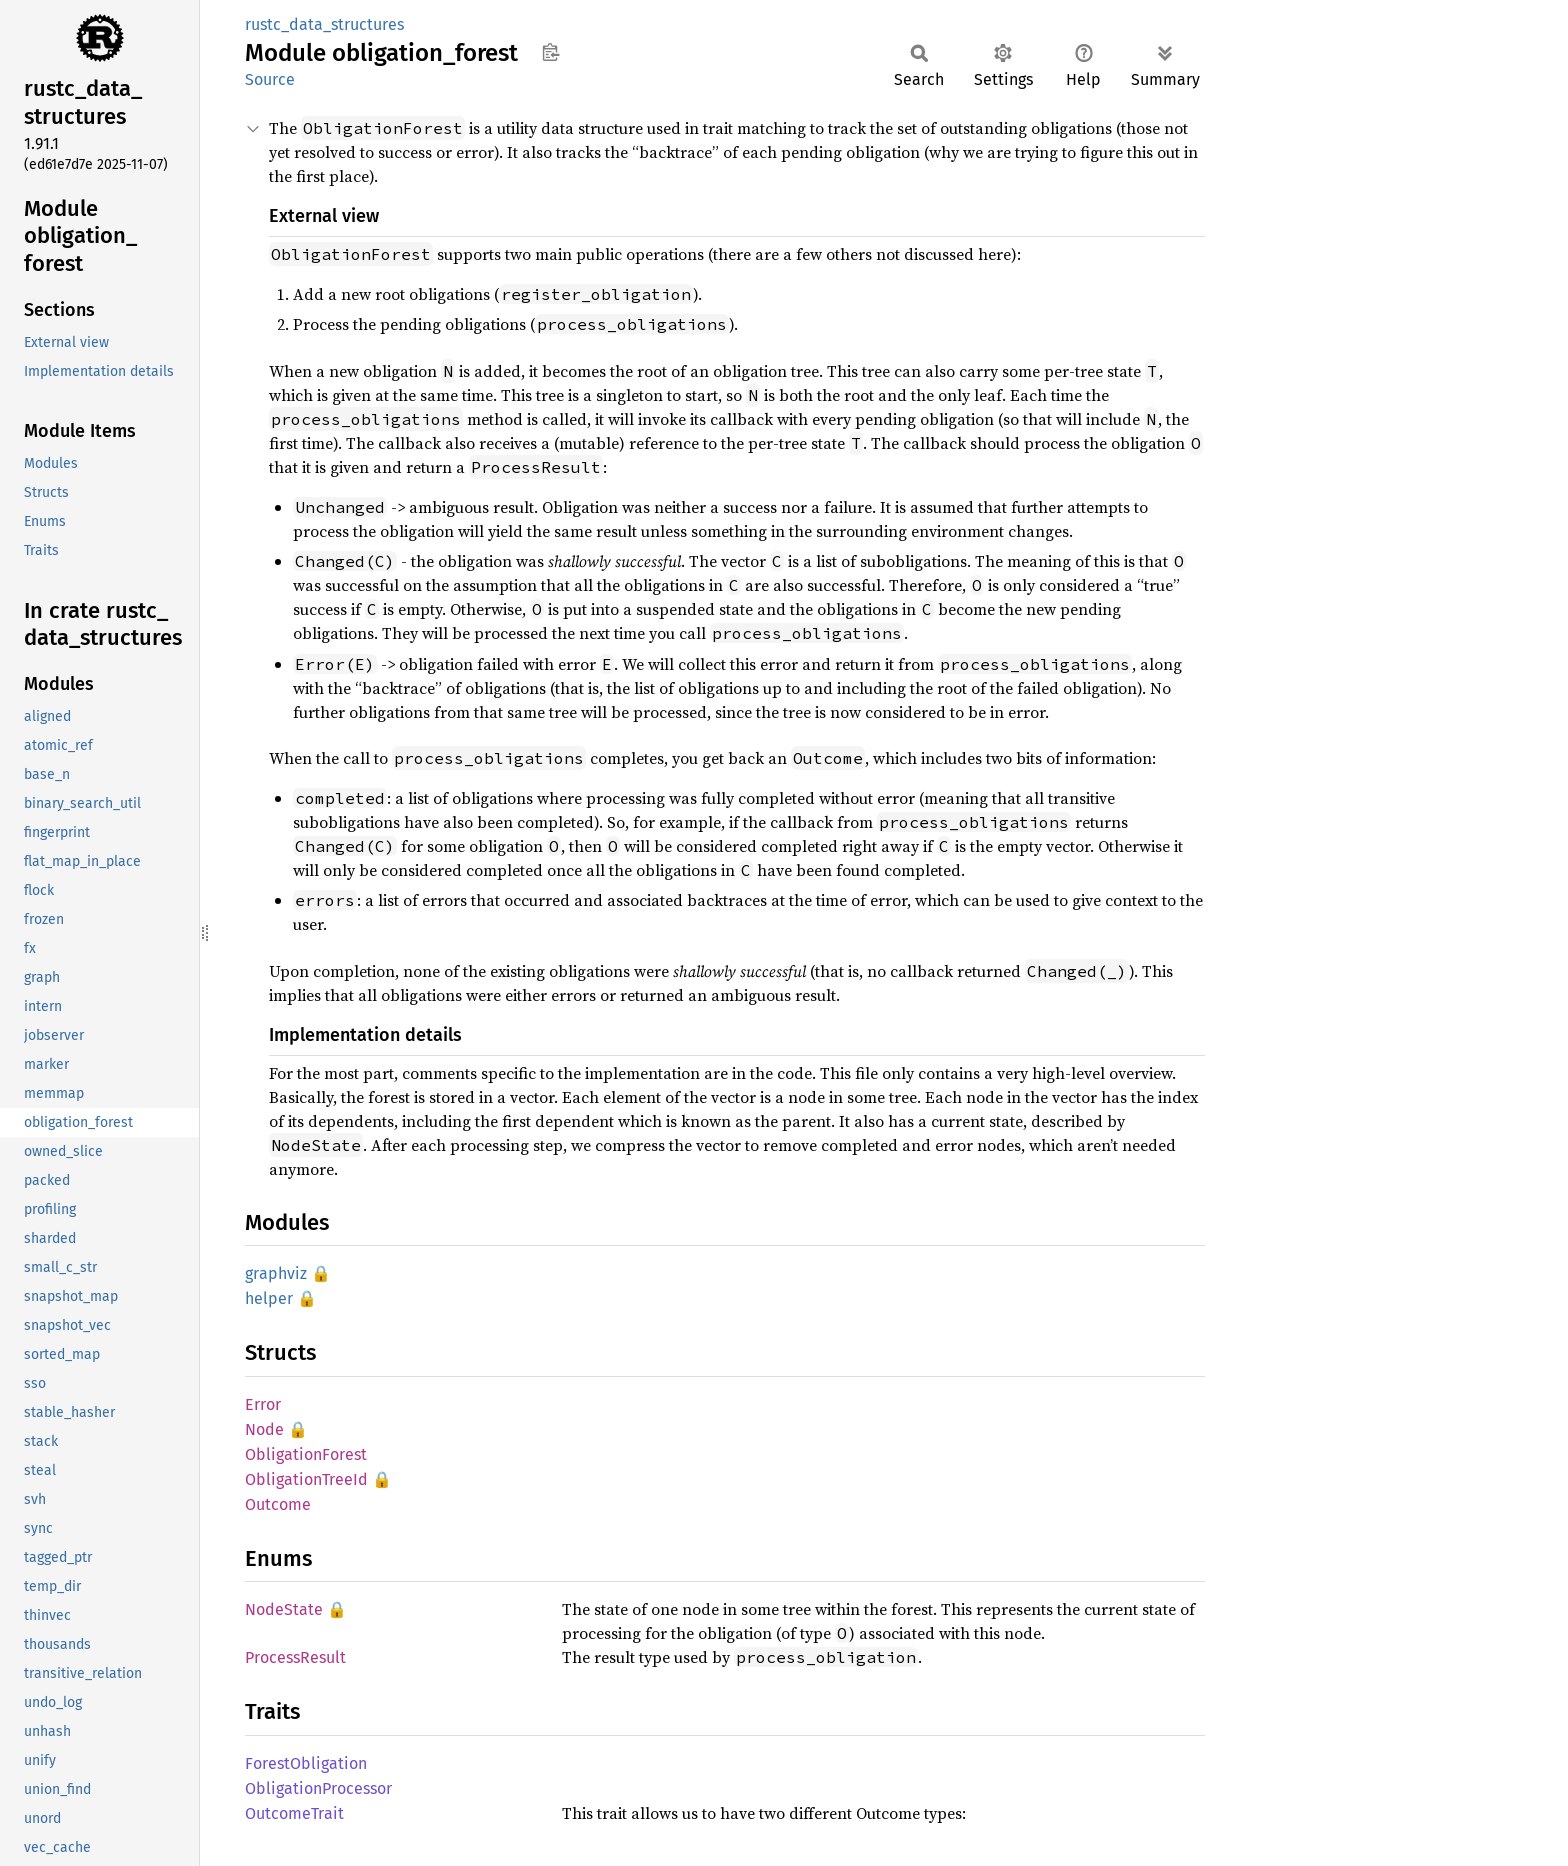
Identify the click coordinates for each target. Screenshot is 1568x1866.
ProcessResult (295, 1657)
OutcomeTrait (294, 1813)
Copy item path (550, 52)
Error (263, 1404)
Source (270, 79)
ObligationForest (306, 1454)
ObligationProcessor (318, 1788)
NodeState (284, 1609)
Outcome (278, 1504)
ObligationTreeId (306, 1479)
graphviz (276, 1273)
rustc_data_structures (324, 24)
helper (269, 1298)
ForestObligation (306, 1763)
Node (264, 1429)
